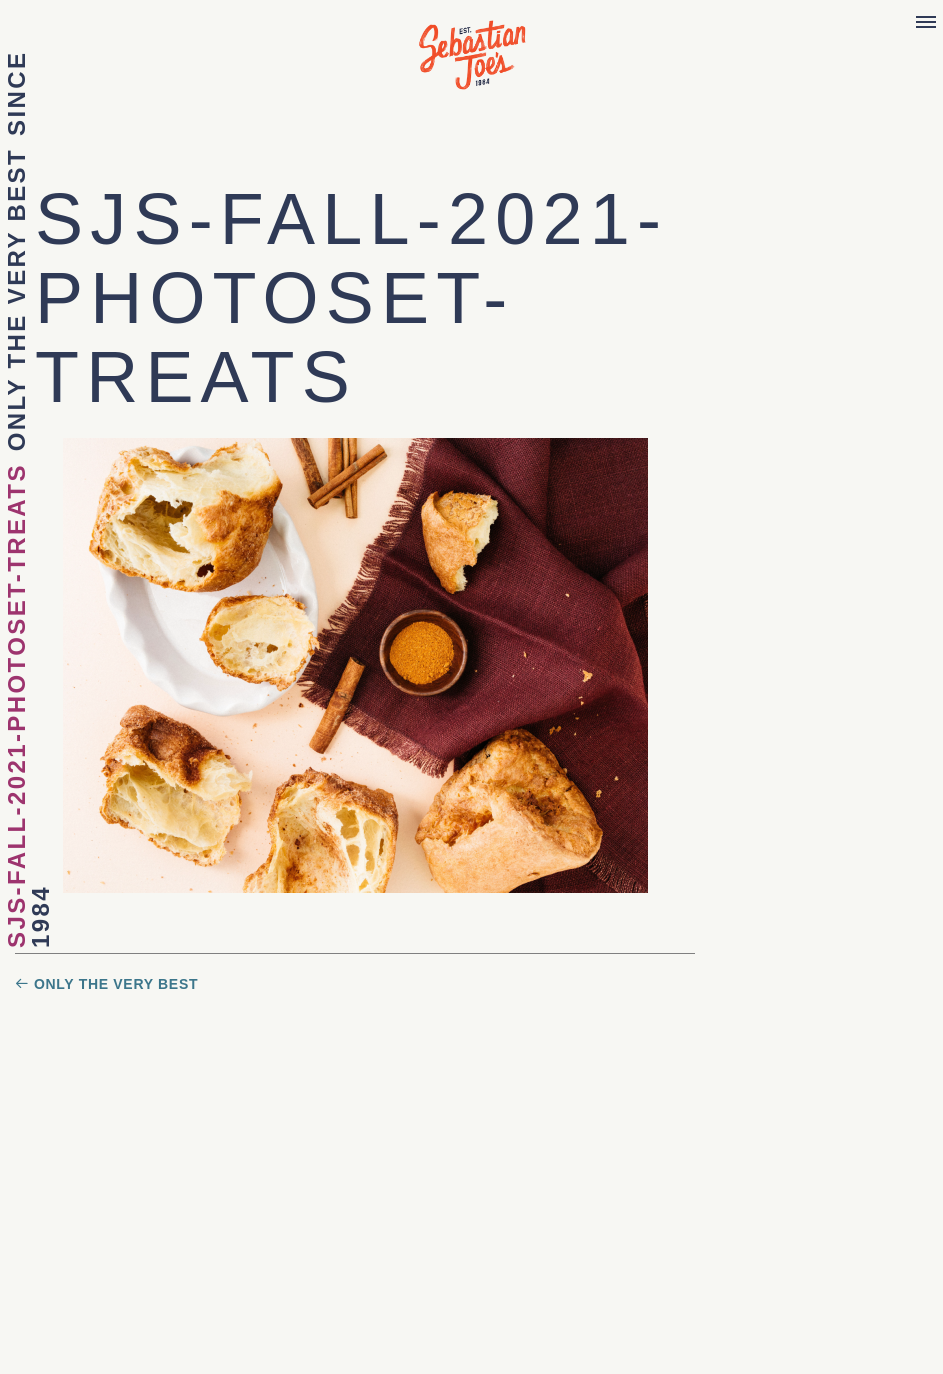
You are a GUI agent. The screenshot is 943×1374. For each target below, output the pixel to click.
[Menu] (926, 23)
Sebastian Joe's (472, 45)
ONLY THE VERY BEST (16, 299)
